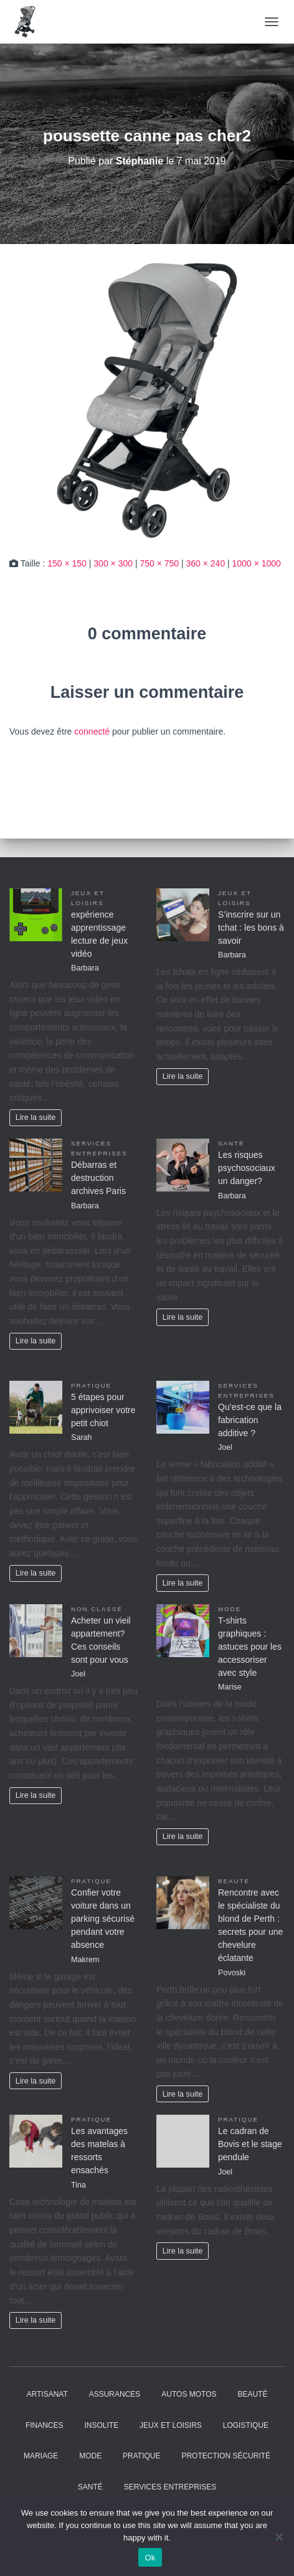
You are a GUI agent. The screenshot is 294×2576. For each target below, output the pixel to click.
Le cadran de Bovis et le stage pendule (250, 2144)
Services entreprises (170, 2487)
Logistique (245, 2425)
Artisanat (47, 2394)
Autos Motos (188, 2394)
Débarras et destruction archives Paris (98, 1178)
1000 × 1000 (256, 563)
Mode (229, 1608)
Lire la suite (35, 1117)
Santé (231, 1143)
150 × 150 (67, 563)
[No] (278, 2537)
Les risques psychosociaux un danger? (246, 1168)
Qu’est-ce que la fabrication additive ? (250, 1420)
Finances (45, 2425)
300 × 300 (113, 563)
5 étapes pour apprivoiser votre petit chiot (103, 1410)
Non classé (97, 1608)
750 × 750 (159, 563)
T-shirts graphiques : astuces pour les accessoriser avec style (250, 1646)
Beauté (234, 1881)
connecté (92, 731)
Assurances (115, 2394)
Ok (150, 2557)
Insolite (101, 2425)
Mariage (41, 2455)
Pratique (91, 1385)
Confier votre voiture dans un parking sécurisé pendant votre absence (103, 1918)
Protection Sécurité (225, 2455)
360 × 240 (205, 563)
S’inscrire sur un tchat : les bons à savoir (251, 928)
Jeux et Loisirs (171, 2425)
